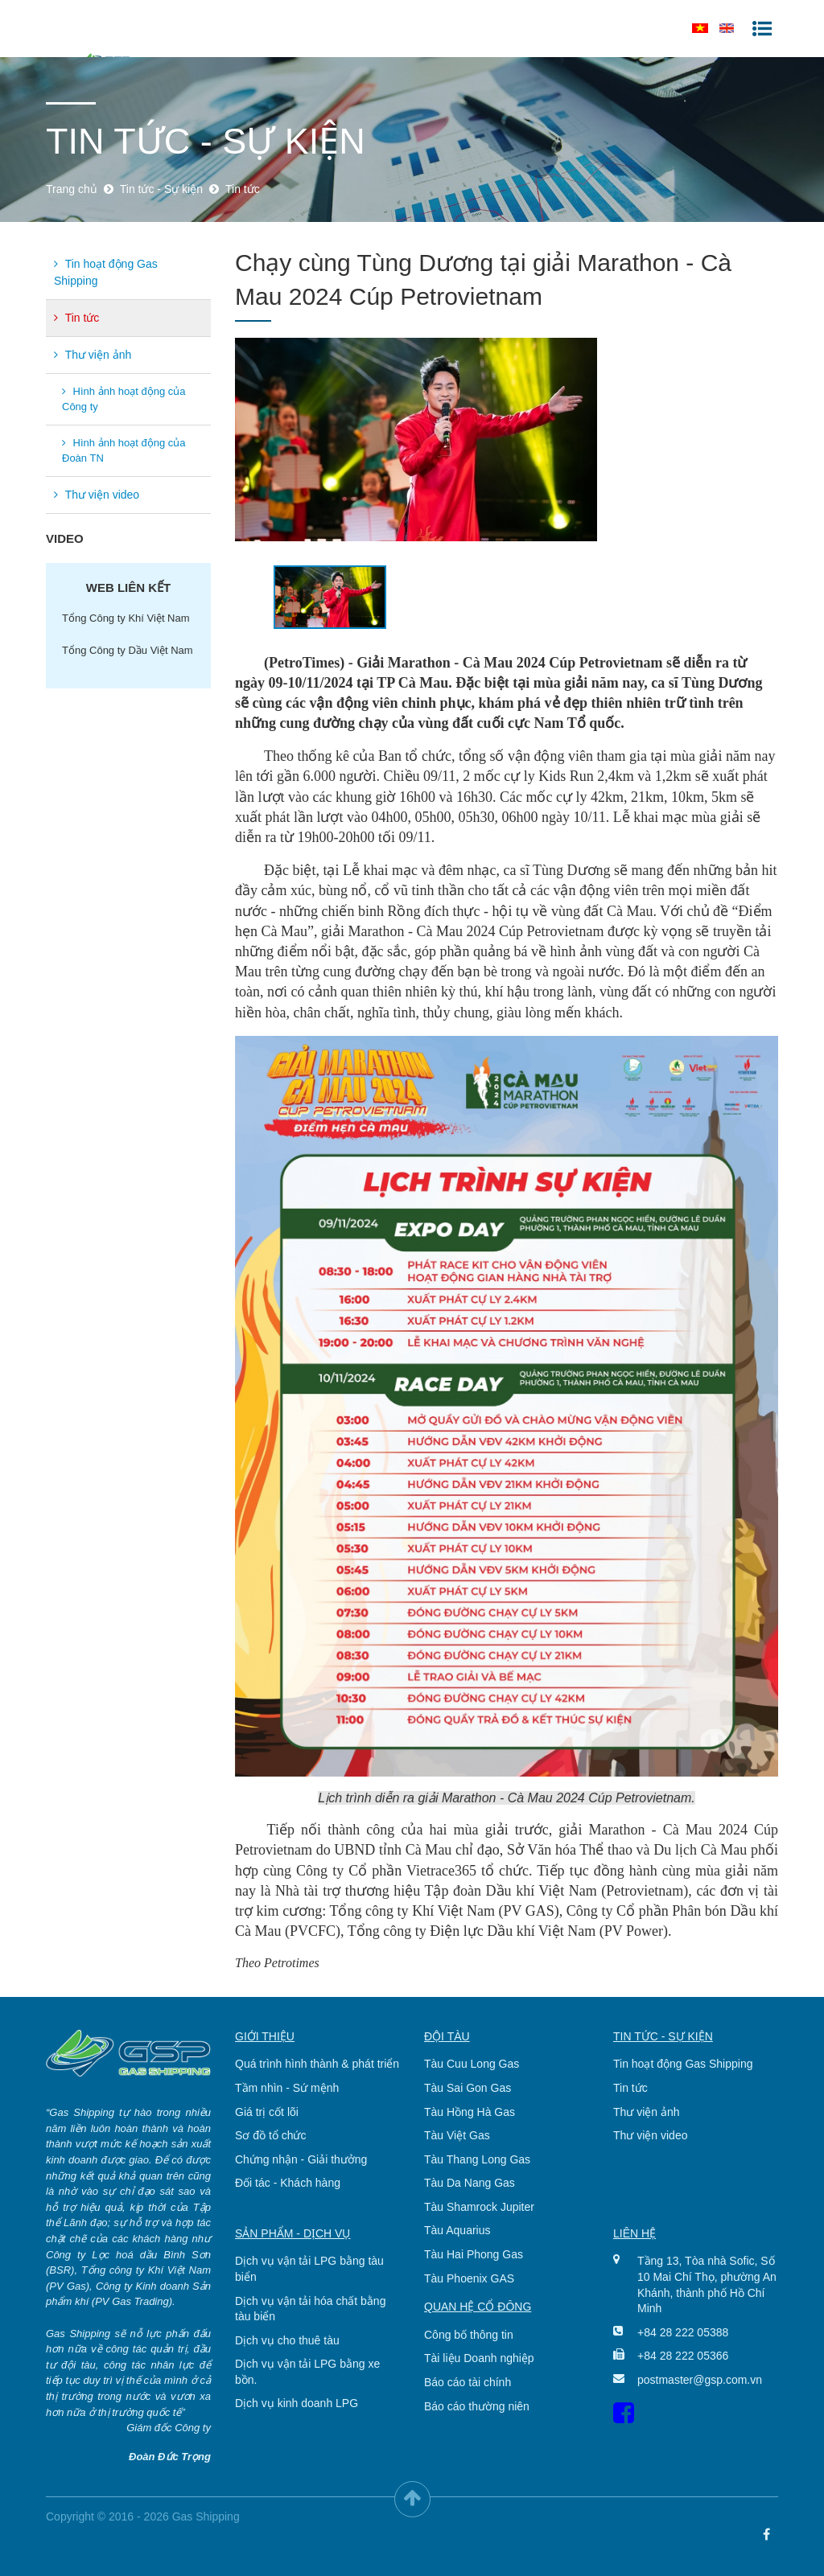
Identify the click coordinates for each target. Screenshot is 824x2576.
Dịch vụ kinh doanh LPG (296, 2403)
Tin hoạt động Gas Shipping (106, 272)
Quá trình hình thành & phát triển (317, 2063)
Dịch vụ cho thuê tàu (287, 2340)
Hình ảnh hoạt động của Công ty (123, 399)
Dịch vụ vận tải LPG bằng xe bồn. (307, 2371)
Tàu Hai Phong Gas (473, 2254)
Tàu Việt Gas (457, 2135)
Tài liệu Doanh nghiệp (479, 2358)
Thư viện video (96, 494)
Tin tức (76, 317)
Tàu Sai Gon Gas (467, 2087)
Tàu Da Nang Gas (469, 2182)
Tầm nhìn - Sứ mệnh (287, 2087)
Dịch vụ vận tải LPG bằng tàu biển (309, 2268)
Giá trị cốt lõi (267, 2112)
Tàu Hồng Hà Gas (469, 2112)
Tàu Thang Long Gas (477, 2159)
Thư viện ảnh (92, 354)
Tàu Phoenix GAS (469, 2278)
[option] (506, 439)
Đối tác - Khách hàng (287, 2182)
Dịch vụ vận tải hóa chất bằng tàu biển (310, 2309)
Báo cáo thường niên (476, 2406)
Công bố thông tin (468, 2334)
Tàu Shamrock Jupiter (479, 2206)
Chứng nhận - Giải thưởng (301, 2159)
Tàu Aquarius (457, 2230)
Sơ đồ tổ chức (270, 2135)
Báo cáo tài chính (467, 2382)
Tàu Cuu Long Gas (471, 2063)
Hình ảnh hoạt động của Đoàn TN (123, 451)
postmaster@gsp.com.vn (695, 2379)
